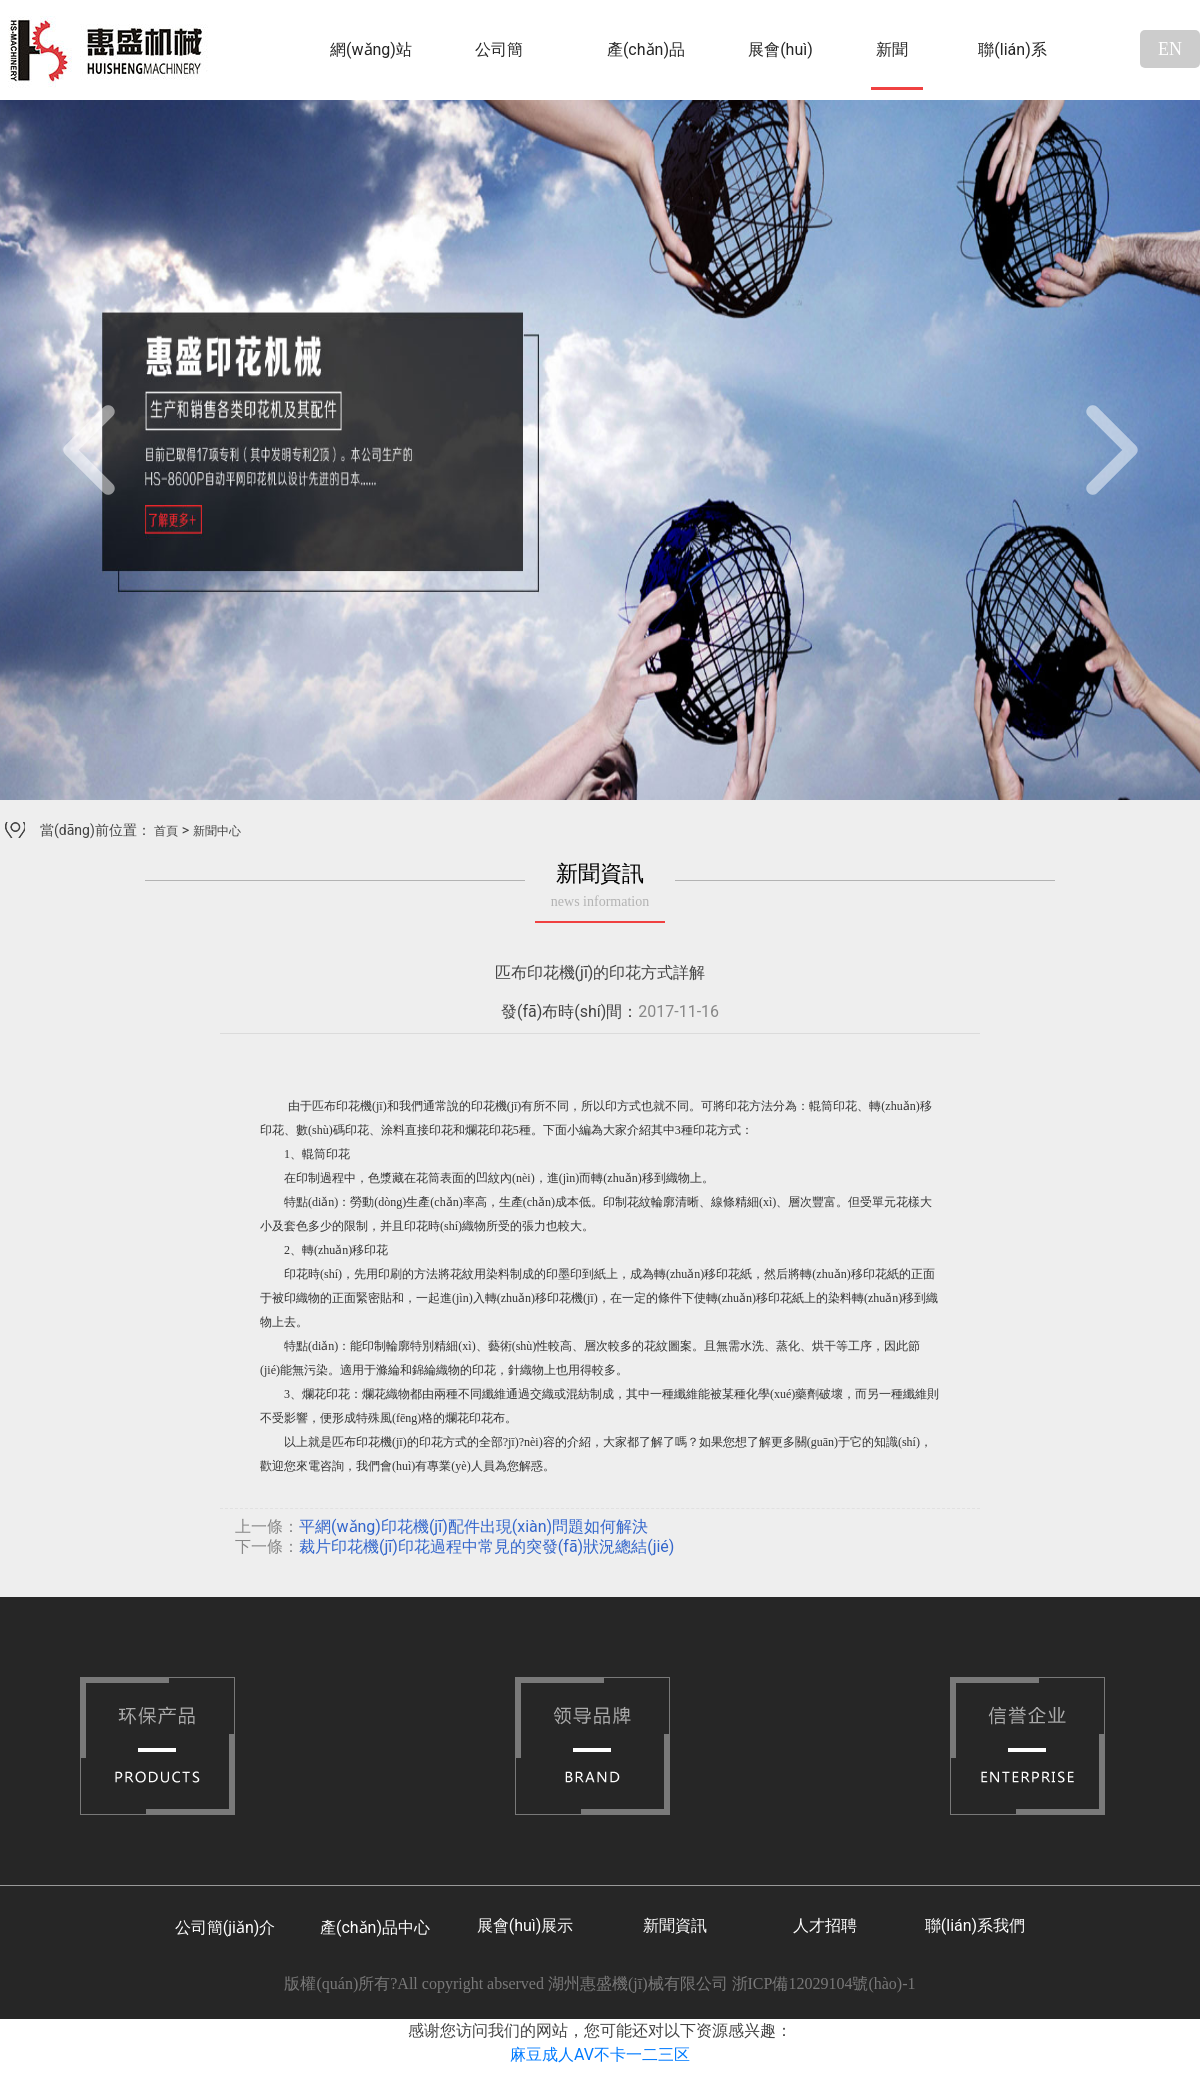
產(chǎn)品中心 (646, 65)
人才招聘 (825, 1925)
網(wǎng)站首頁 (371, 65)
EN (1170, 49)
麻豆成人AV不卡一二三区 (600, 2054)
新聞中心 (892, 65)
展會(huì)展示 (780, 65)
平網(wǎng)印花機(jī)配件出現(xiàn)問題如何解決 (473, 1526)
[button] (90, 450)
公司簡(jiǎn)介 (501, 65)
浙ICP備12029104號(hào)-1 (824, 1983)
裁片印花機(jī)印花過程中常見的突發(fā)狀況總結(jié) (486, 1546)
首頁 (166, 831)
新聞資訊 (675, 1925)
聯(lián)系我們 (1012, 65)
